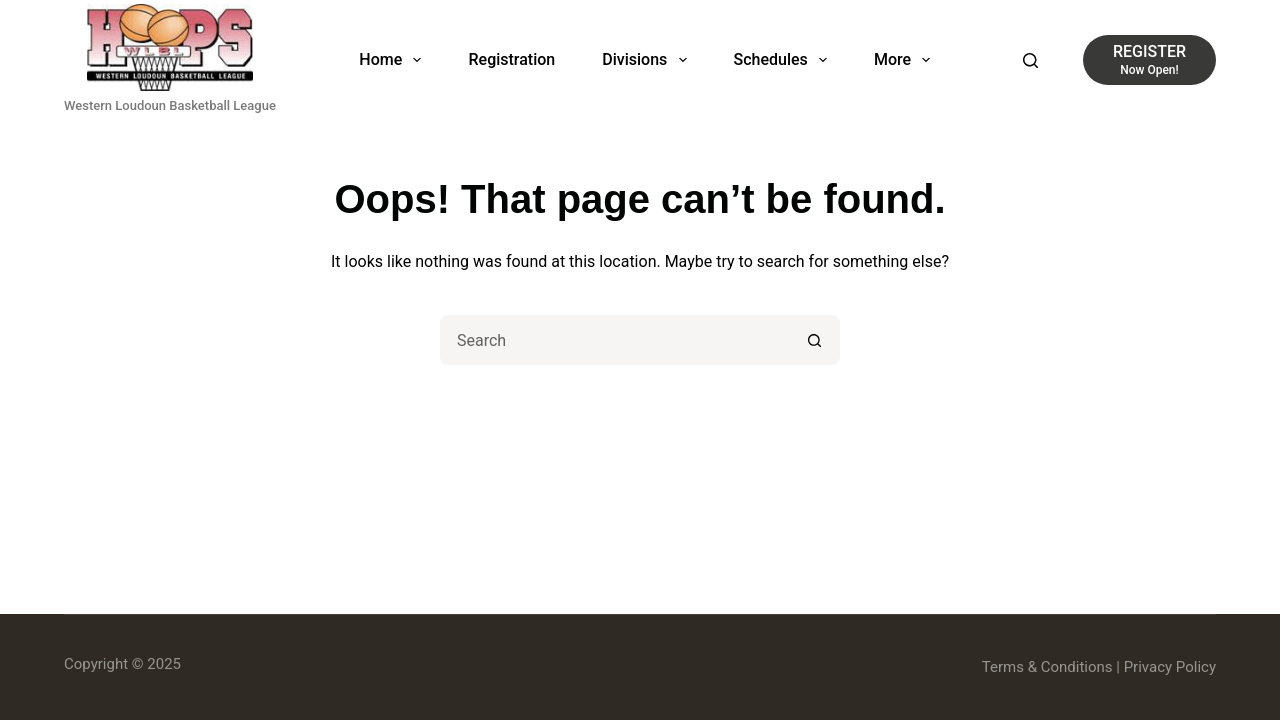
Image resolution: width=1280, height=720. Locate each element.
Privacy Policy (1170, 667)
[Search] (1030, 60)
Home (394, 60)
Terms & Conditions (1047, 667)
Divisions (648, 60)
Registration (511, 59)
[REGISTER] (1149, 60)
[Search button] (815, 340)
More (906, 60)
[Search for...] (615, 340)
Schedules (784, 60)
